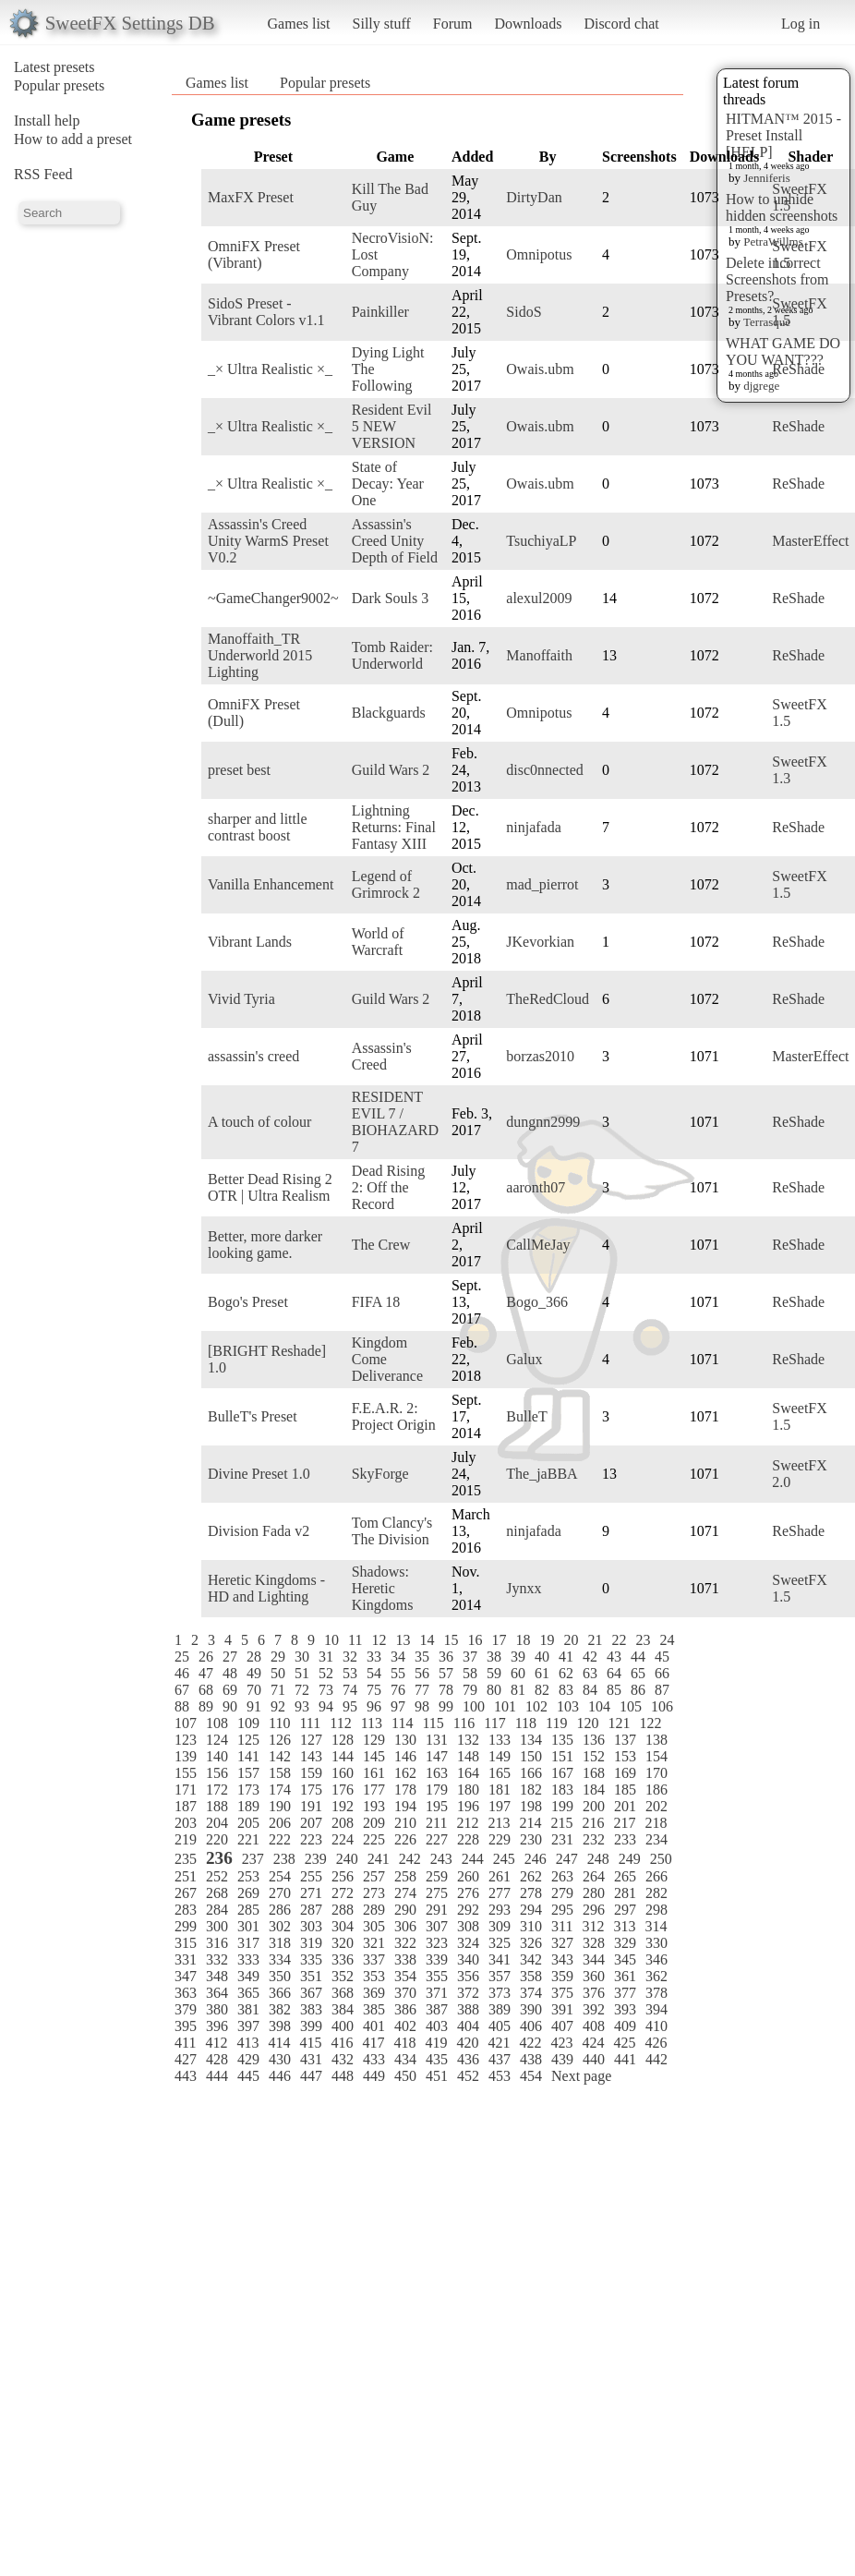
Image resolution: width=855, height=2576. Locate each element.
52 (326, 1673)
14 (426, 1640)
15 (450, 1640)
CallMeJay (538, 1244)
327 (562, 1943)
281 (625, 1893)
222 (280, 1839)
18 (522, 1640)
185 (625, 1789)
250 (661, 1859)
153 (625, 1756)
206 (280, 1823)
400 (342, 2026)
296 (594, 1909)
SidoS (523, 312)
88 (182, 1706)
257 (374, 1876)
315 (186, 1943)
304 (342, 1926)
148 (468, 1756)
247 (567, 1859)
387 (437, 2009)
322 (405, 1943)
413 (247, 2042)
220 (217, 1839)
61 (542, 1673)
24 (666, 1640)
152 (594, 1756)
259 (437, 1876)
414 (279, 2042)
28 (254, 1656)
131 (437, 1740)
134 (531, 1740)
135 (562, 1740)
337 (374, 1959)
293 (499, 1909)
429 (248, 2059)
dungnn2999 (543, 1122)
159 (311, 1773)
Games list (299, 23)
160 (342, 1773)
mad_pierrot (542, 884)
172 (217, 1789)
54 (374, 1673)
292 (468, 1909)
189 (248, 1806)
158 (280, 1773)
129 (374, 1740)
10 (331, 1640)
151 (562, 1756)
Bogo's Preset (248, 1302)
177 (374, 1789)
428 (217, 2059)
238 (284, 1859)
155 (186, 1773)
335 (311, 1959)
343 (562, 1959)
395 (186, 2026)
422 (530, 2042)
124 (217, 1740)
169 (625, 1773)
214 (530, 1823)
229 (499, 1839)
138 (656, 1740)
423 (561, 2042)
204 (217, 1823)
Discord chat (621, 23)
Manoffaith (539, 655)
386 (405, 2009)
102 (536, 1706)
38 (494, 1656)
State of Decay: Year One (388, 483)
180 (468, 1789)
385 (374, 2009)
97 (398, 1706)
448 (342, 2076)
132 (468, 1740)
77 (422, 1690)
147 (437, 1756)
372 (468, 1993)
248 (598, 1859)
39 (518, 1656)
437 (499, 2059)
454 (531, 2076)
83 (566, 1690)
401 (374, 2026)
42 (590, 1656)
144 (342, 1756)
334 (280, 1959)
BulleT (526, 1416)
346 (656, 1959)
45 (662, 1656)
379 (186, 2009)
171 (186, 1789)
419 (436, 2042)
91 (254, 1706)
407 (562, 2026)
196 (468, 1806)
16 (474, 1640)
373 (499, 1993)
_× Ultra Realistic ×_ (270, 369)
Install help (47, 120)
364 (217, 1993)
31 (326, 1656)
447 (311, 2076)
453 (499, 2076)
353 (374, 1976)
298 (656, 1909)
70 (254, 1690)
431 (311, 2059)
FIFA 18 (376, 1302)
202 (656, 1806)
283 (186, 1909)
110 (279, 1723)
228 (468, 1839)
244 (473, 1859)
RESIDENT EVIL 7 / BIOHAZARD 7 (395, 1122)
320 (342, 1943)
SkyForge (380, 1474)
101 (505, 1706)
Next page (581, 2076)
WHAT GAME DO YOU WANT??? (783, 351)
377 (625, 1993)
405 (499, 2026)
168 (594, 1773)
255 (311, 1876)
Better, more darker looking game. (265, 1244)
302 (280, 1926)
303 (311, 1926)
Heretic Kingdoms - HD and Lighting (266, 1588)
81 (518, 1690)
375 (562, 1993)
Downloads (527, 23)
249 (630, 1859)
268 (217, 1893)
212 (467, 1823)
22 (618, 1640)
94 (326, 1706)
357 (499, 1976)
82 (542, 1690)
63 (590, 1673)
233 (625, 1839)
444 (217, 2076)
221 (248, 1839)
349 (248, 1976)
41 (566, 1656)
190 (280, 1806)
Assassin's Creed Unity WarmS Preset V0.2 (268, 540)
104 (599, 1706)
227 (437, 1839)
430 (280, 2059)
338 (405, 1959)
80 (494, 1690)
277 (499, 1893)
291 (437, 1909)
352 (342, 1976)
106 (662, 1706)
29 (278, 1656)
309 (499, 1926)
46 (182, 1673)
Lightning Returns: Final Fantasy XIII (394, 827)
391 (562, 2009)
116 (464, 1723)
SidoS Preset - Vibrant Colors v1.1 (266, 312)
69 (230, 1690)
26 (206, 1656)
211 (436, 1823)
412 (216, 2042)
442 (656, 2059)
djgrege (761, 386)
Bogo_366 (537, 1302)
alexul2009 (539, 598)
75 (374, 1690)
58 (470, 1673)
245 (504, 1859)
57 (446, 1673)
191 (311, 1806)
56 (422, 1673)
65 (638, 1673)
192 (342, 1806)
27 (230, 1656)
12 (378, 1640)
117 (494, 1723)
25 (182, 1656)
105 (631, 1706)
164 (468, 1773)
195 (437, 1806)
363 (186, 1993)
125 (248, 1740)
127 (311, 1740)
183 (562, 1789)
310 (531, 1926)
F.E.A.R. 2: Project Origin (394, 1416)
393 (625, 2009)
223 (311, 1839)
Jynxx (523, 1588)
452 (468, 2076)
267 (186, 1893)
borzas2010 (540, 1056)
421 (499, 2042)
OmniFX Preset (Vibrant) (254, 254)
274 (405, 1893)
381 (248, 2009)
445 (248, 2076)
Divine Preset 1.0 (259, 1474)
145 (374, 1756)
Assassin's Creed (382, 1056)
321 (374, 1943)
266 (656, 1876)
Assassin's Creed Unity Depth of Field (395, 540)
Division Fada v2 (258, 1531)
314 (655, 1926)
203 (186, 1823)
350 (280, 1976)
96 (374, 1706)
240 (347, 1859)
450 (405, 2076)
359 (562, 1976)
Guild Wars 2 (391, 770)
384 (342, 2009)
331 (186, 1959)
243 (441, 1859)
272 (342, 1893)
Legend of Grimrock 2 (386, 884)
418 (404, 2042)
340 (468, 1959)
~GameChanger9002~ (273, 598)
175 (311, 1789)
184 (594, 1789)
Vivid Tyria (241, 999)
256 (342, 1876)
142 (280, 1756)
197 (499, 1806)
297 (625, 1909)
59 (494, 1673)
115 (432, 1723)
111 (309, 1723)
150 (531, 1756)
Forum (453, 23)
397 (248, 2026)
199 (562, 1806)
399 (311, 2026)
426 (655, 2042)
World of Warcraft (378, 941)
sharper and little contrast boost (257, 827)
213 (499, 1823)
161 (374, 1773)
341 (499, 1959)
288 (342, 1909)
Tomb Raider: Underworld (392, 655)
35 (422, 1656)
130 (405, 1740)
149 (499, 1756)
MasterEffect (810, 541)
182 (531, 1789)
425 (624, 2042)
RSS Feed (43, 174)
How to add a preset (73, 139)
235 (186, 1859)
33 (374, 1656)
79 (470, 1690)
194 (405, 1806)
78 (446, 1690)
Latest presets (54, 67)
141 (248, 1756)
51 (302, 1673)
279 (562, 1893)
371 (437, 1993)
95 (350, 1706)
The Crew (381, 1244)
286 (280, 1909)
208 (342, 1823)
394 (656, 2009)
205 (248, 1823)
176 (342, 1789)
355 (437, 1976)
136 (594, 1740)
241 (378, 1859)
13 (402, 1640)
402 (405, 2026)
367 (311, 1993)
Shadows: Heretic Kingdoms (383, 1588)
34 (398, 1656)
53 (350, 1673)
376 (594, 1993)
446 (280, 2076)
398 (280, 2026)
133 (499, 1740)
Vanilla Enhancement (270, 884)
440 (594, 2059)
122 (650, 1723)
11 (355, 1640)
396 (217, 2026)
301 (248, 1926)
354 (405, 1976)
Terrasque (766, 322)
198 (531, 1806)
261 (499, 1876)
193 (374, 1806)
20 (570, 1640)
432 (342, 2059)
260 (468, 1876)
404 (468, 2026)
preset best (239, 770)
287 (311, 1909)
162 (405, 1773)
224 (342, 1839)
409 (625, 2026)
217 (624, 1823)
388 (468, 2009)
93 (302, 1706)
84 (590, 1690)
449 (374, 2076)
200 (594, 1806)
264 (594, 1876)
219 (186, 1839)
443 (186, 2076)
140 (217, 1756)
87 (662, 1690)
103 (568, 1706)
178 (405, 1789)
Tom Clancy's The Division (392, 1531)
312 (593, 1926)
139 (186, 1756)
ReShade (798, 369)
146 (405, 1756)
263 (562, 1876)
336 (342, 1959)
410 (656, 2026)
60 (518, 1673)
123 (186, 1740)
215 (561, 1823)
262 (531, 1876)
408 (594, 2026)
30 (302, 1656)
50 (278, 1673)
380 (217, 2009)
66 (662, 1673)
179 (437, 1789)
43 (614, 1656)
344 (594, 1959)
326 (531, 1943)
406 (531, 2026)
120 (587, 1723)
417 (373, 2042)
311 (561, 1926)
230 (531, 1839)
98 (422, 1706)
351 (311, 1976)
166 (531, 1773)
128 (342, 1740)
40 (542, 1656)
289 (374, 1909)
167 (562, 1773)
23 (642, 1640)
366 (280, 1993)
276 (468, 1893)
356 (468, 1976)
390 (531, 2009)
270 (280, 1893)
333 (248, 1959)
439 (562, 2059)
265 (625, 1876)
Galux (524, 1359)
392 (594, 2009)
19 (546, 1640)
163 (437, 1773)
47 (206, 1673)
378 (656, 1993)
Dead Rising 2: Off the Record (389, 1187)
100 (474, 1706)
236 (219, 1858)
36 (446, 1656)
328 (594, 1943)
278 (531, 1893)
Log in (800, 23)
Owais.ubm (539, 369)
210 (405, 1823)
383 (311, 2009)
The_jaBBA (541, 1474)
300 (217, 1926)
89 (206, 1706)
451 (437, 2076)
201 (625, 1806)
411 (185, 2042)
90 (230, 1706)
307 (437, 1926)
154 (656, 1756)
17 (498, 1640)
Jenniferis (766, 178)
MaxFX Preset (251, 197)
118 (525, 1723)
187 (186, 1806)
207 (311, 1823)
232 (594, 1839)
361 (625, 1976)
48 (230, 1673)
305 (374, 1926)
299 (186, 1926)
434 (405, 2059)
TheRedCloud (547, 999)
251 (186, 1876)
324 (468, 1943)
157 (248, 1773)
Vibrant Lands (250, 941)
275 (437, 1893)
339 (437, 1959)
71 (278, 1690)
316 (217, 1943)
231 (562, 1839)
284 (217, 1909)
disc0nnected (545, 770)
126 (280, 1740)
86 (638, 1690)
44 (638, 1656)
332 (217, 1959)
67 (182, 1690)
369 (374, 1993)
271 (311, 1893)
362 (656, 1976)
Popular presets (59, 85)
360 (594, 1976)
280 (594, 1893)
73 (326, 1690)
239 (316, 1859)
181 (499, 1789)
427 (186, 2059)
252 (217, 1876)
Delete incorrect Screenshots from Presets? (777, 279)
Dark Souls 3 (390, 598)
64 (614, 1673)
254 (280, 1876)
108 (217, 1723)
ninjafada (533, 827)
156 (217, 1773)
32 (350, 1656)
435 (437, 2059)
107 (186, 1723)
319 (311, 1943)
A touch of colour (259, 1122)
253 (248, 1876)
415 (310, 2042)
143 (311, 1756)
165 (499, 1773)
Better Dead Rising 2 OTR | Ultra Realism (270, 1187)
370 (405, 1993)
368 (342, 1993)
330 (656, 1943)
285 (248, 1909)
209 (374, 1823)
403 (437, 2026)
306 (405, 1926)
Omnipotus (539, 254)
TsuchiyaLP (541, 541)
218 (655, 1823)
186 (656, 1789)
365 (248, 1993)
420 (467, 2042)
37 (470, 1656)
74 (350, 1690)
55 (398, 1673)
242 (410, 1859)
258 (405, 1876)
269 (248, 1893)
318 (280, 1943)
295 (562, 1909)
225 (374, 1839)
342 (531, 1959)
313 (624, 1926)
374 (531, 1993)
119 (556, 1723)
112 (340, 1723)
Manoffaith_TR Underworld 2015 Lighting (260, 655)
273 (374, 1893)
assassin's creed (253, 1056)
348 (217, 1976)
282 (656, 1893)
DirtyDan (533, 197)
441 (625, 2059)
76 (398, 1690)
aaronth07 (535, 1187)
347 (186, 1976)
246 (535, 1859)
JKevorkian (540, 941)
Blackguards (389, 712)
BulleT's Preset (252, 1416)
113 (371, 1723)
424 (593, 2042)
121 (619, 1723)
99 (446, 1706)
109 (248, 1723)
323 (437, 1943)
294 (531, 1909)
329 (625, 1943)
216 (593, 1823)
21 (594, 1640)
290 (405, 1909)
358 (531, 1976)
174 (280, 1789)
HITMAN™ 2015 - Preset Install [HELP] (783, 135)
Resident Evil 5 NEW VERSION (392, 426)
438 (531, 2059)
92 (278, 1706)
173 (248, 1789)
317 (248, 1943)
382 (280, 2009)
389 (499, 2009)
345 (625, 1959)
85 (614, 1690)
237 (253, 1859)
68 (206, 1690)
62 (566, 1673)
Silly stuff (382, 23)
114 (402, 1723)
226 (405, 1839)
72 (302, 1690)
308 (468, 1926)
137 (625, 1740)
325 (499, 1943)
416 (342, 2042)
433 (374, 2059)
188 (217, 1806)
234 (656, 1839)
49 (254, 1673)
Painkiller (380, 312)
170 (656, 1773)
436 (468, 2059)
